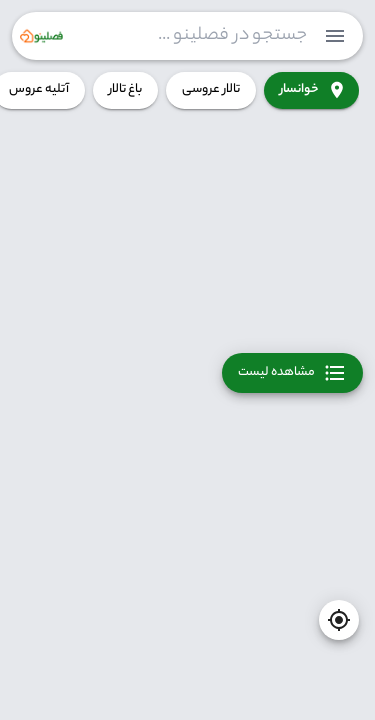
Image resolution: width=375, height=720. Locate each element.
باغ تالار (125, 90)
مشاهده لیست (292, 373)
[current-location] (339, 620)
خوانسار (311, 90)
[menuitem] (335, 36)
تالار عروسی (211, 90)
